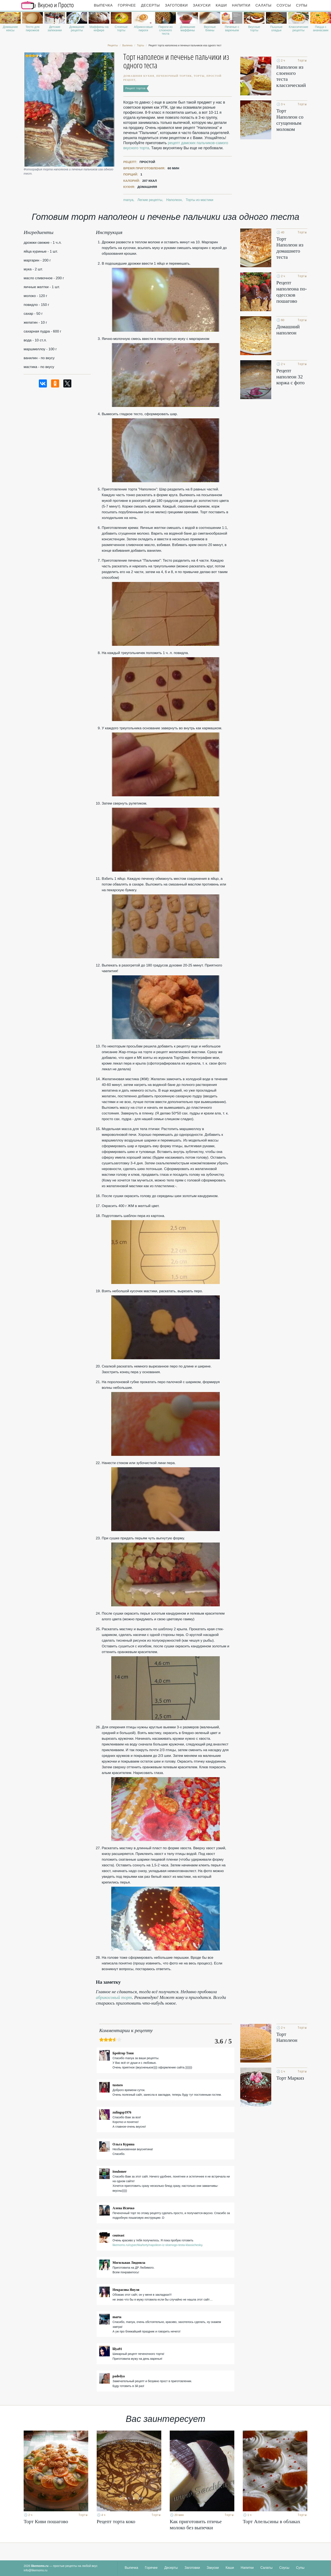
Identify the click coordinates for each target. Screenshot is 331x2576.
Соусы (284, 5)
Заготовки (176, 5)
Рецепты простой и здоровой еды (47, 5)
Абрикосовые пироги (143, 28)
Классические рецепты (298, 28)
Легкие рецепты (149, 200)
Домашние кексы (10, 28)
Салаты (263, 5)
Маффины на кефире (99, 28)
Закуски (202, 5)
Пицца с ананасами (320, 28)
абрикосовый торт (114, 1997)
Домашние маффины (187, 28)
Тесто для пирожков (32, 28)
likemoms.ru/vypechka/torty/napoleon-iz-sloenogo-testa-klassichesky (157, 2245)
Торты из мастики (199, 200)
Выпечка (103, 5)
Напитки (241, 5)
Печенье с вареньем (232, 28)
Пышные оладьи (276, 28)
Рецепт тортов (135, 88)
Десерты (150, 5)
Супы (301, 5)
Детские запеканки (54, 28)
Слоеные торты (121, 28)
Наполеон (174, 200)
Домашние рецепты (76, 28)
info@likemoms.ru (35, 2570)
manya (128, 200)
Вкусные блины (210, 28)
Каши (221, 5)
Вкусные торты (254, 28)
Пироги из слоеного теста (165, 30)
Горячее (127, 5)
